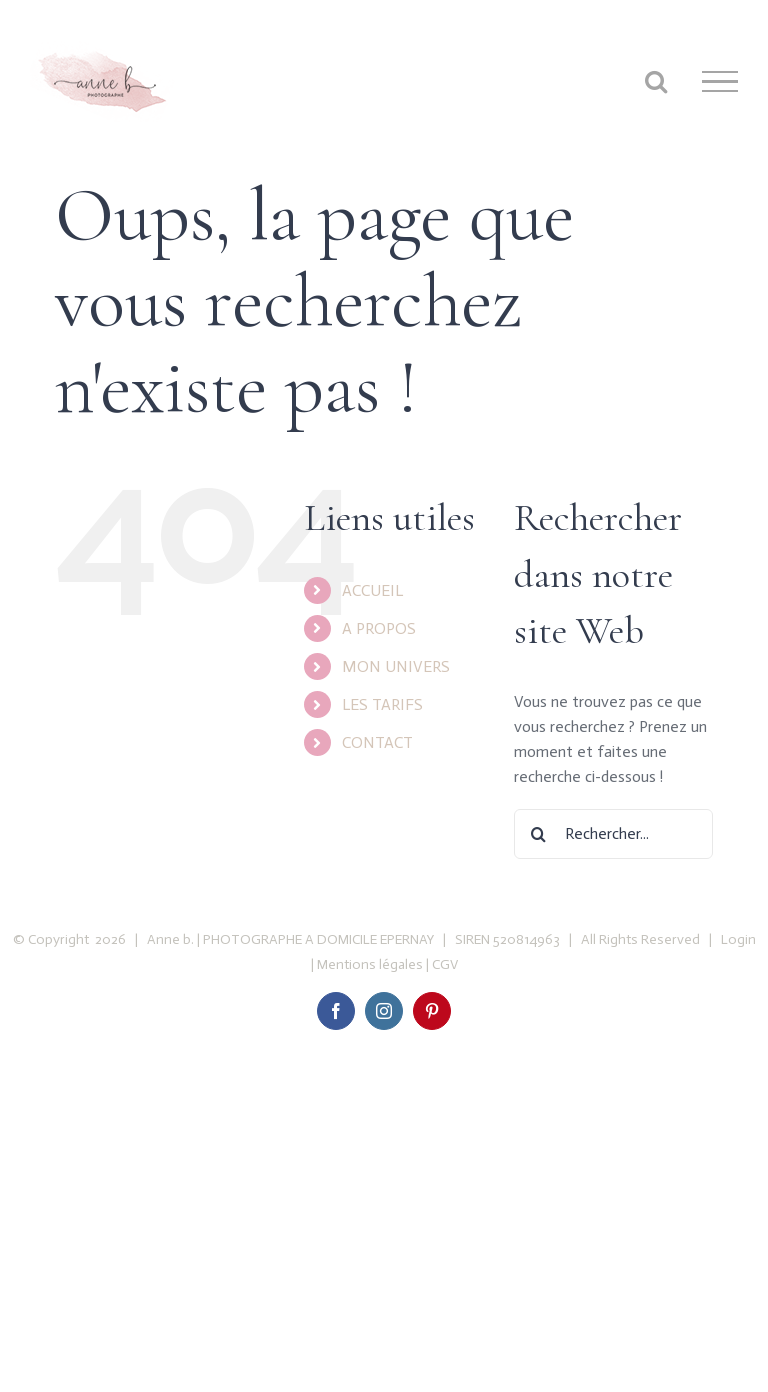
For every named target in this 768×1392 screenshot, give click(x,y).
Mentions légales (370, 964)
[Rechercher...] (613, 834)
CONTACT (377, 742)
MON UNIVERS (396, 666)
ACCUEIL (372, 590)
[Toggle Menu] (720, 82)
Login (737, 939)
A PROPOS (379, 628)
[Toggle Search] (656, 81)
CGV (445, 964)
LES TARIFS (382, 704)
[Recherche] (539, 834)
